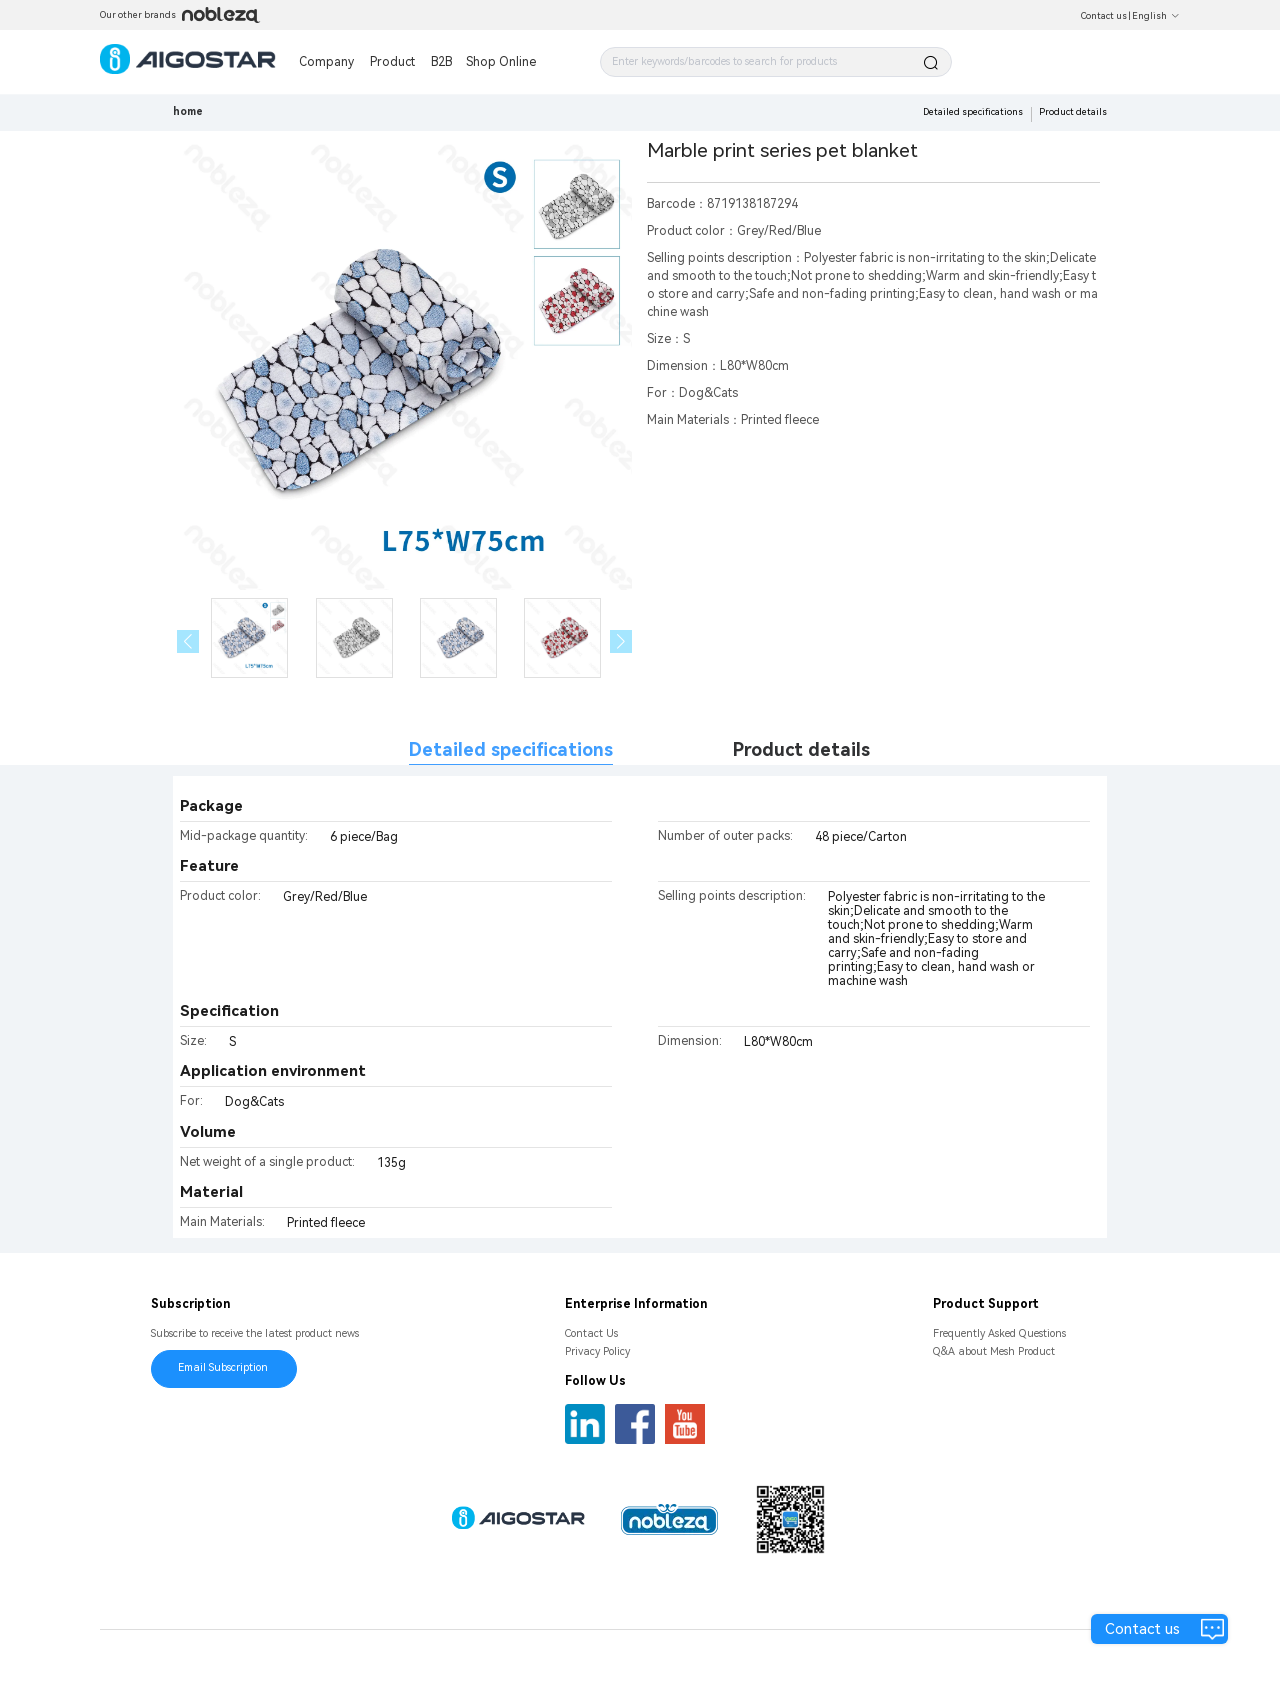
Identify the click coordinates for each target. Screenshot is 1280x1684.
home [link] (188, 111)
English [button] (1156, 16)
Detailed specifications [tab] (511, 749)
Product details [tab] (801, 749)
